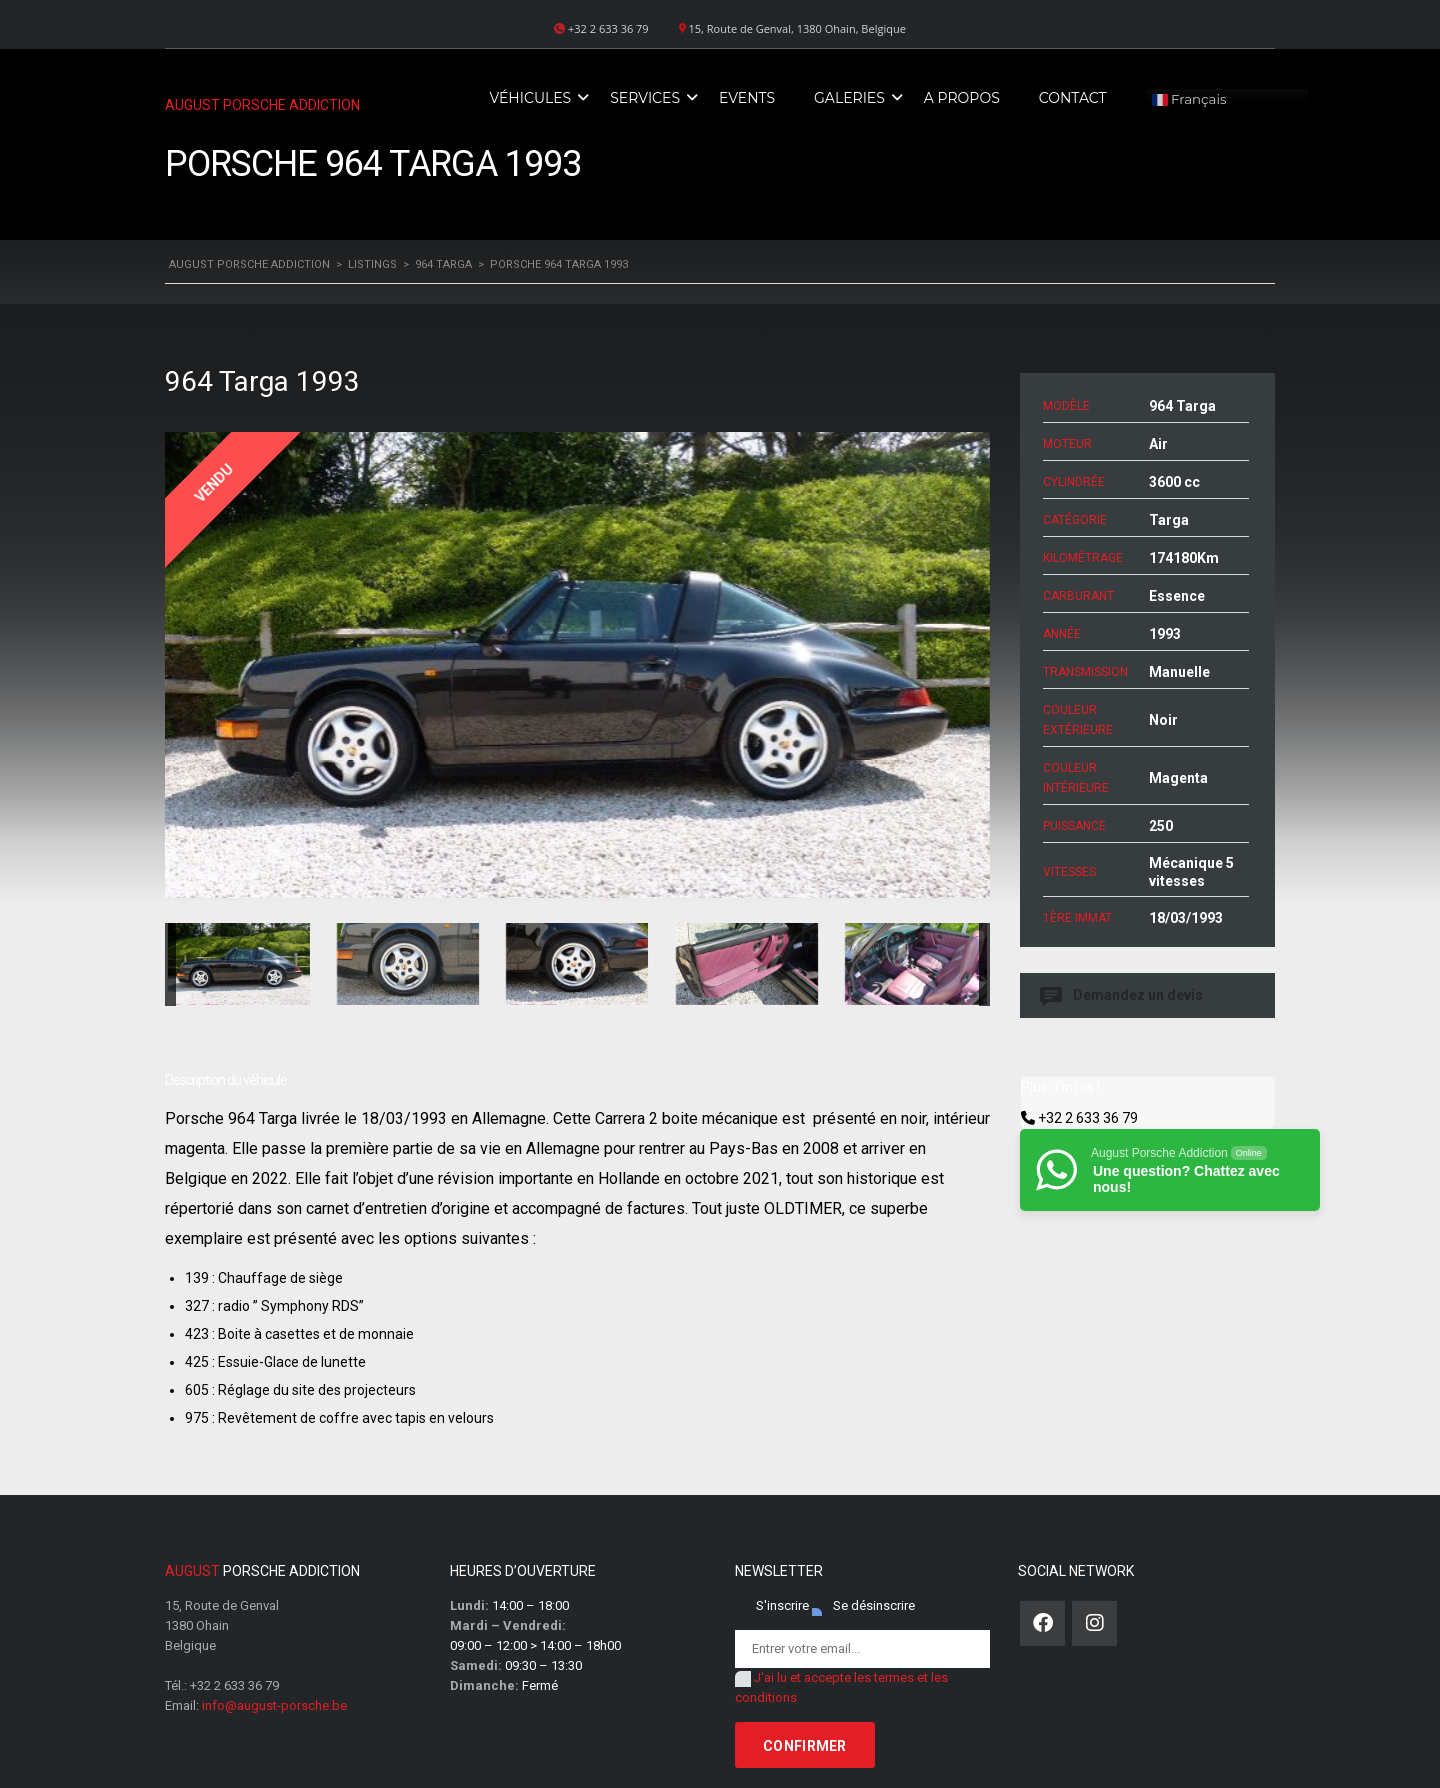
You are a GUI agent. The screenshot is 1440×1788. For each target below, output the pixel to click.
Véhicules (530, 98)
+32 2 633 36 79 (1088, 1118)
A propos (962, 98)
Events (747, 98)
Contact (1073, 98)
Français (1189, 100)
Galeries (849, 98)
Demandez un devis (1123, 995)
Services (645, 98)
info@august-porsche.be (274, 1705)
